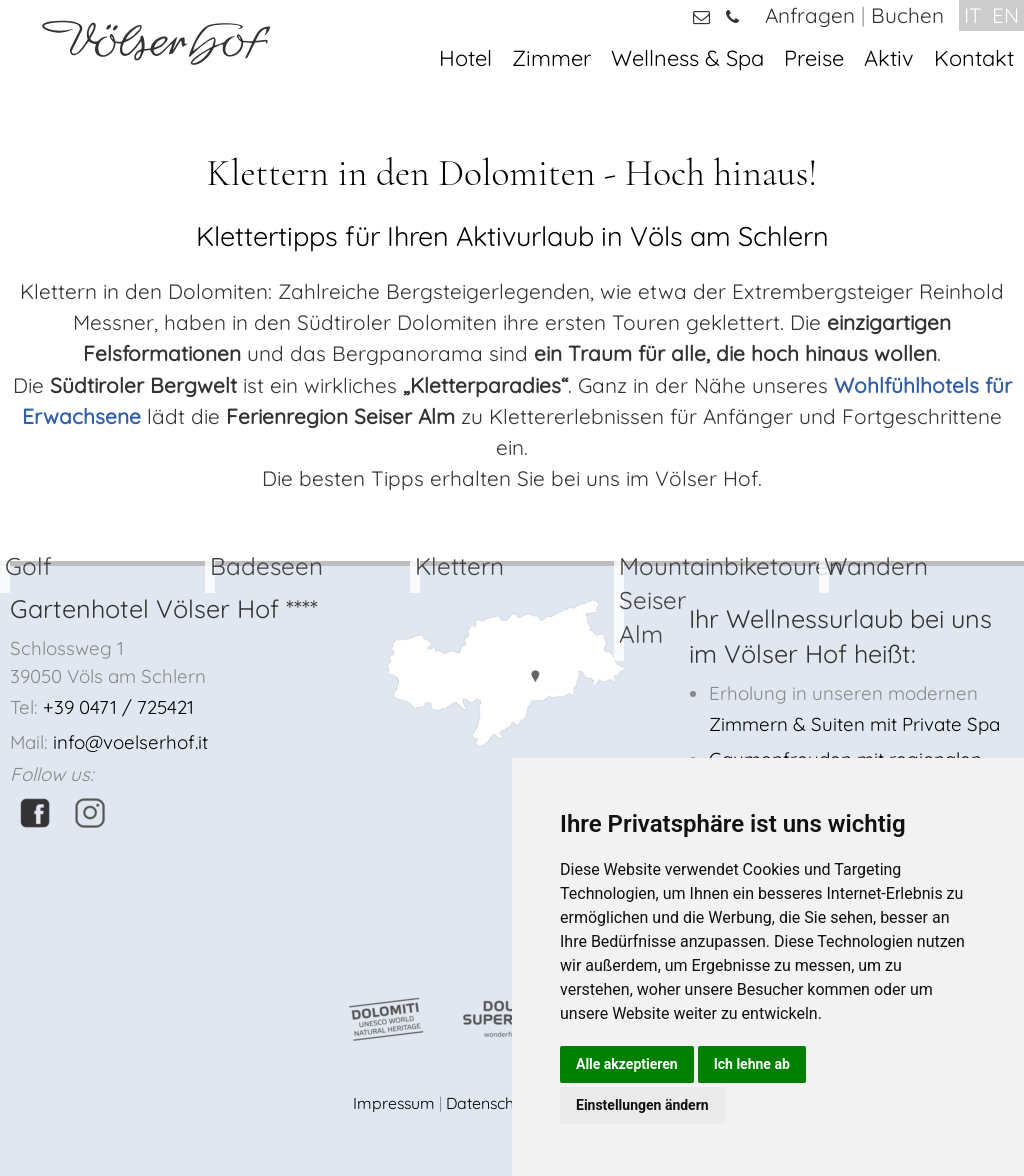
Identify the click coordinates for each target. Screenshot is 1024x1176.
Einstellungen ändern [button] (642, 1105)
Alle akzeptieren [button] (627, 1064)
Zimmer (551, 57)
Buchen (907, 15)
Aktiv (889, 57)
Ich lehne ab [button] (752, 1064)
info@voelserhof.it (130, 742)
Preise (814, 57)
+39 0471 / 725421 (118, 707)
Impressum (394, 1103)
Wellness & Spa (687, 57)
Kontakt (974, 57)
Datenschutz (491, 1103)
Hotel (465, 57)
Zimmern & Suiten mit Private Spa (854, 724)
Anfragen (810, 15)
